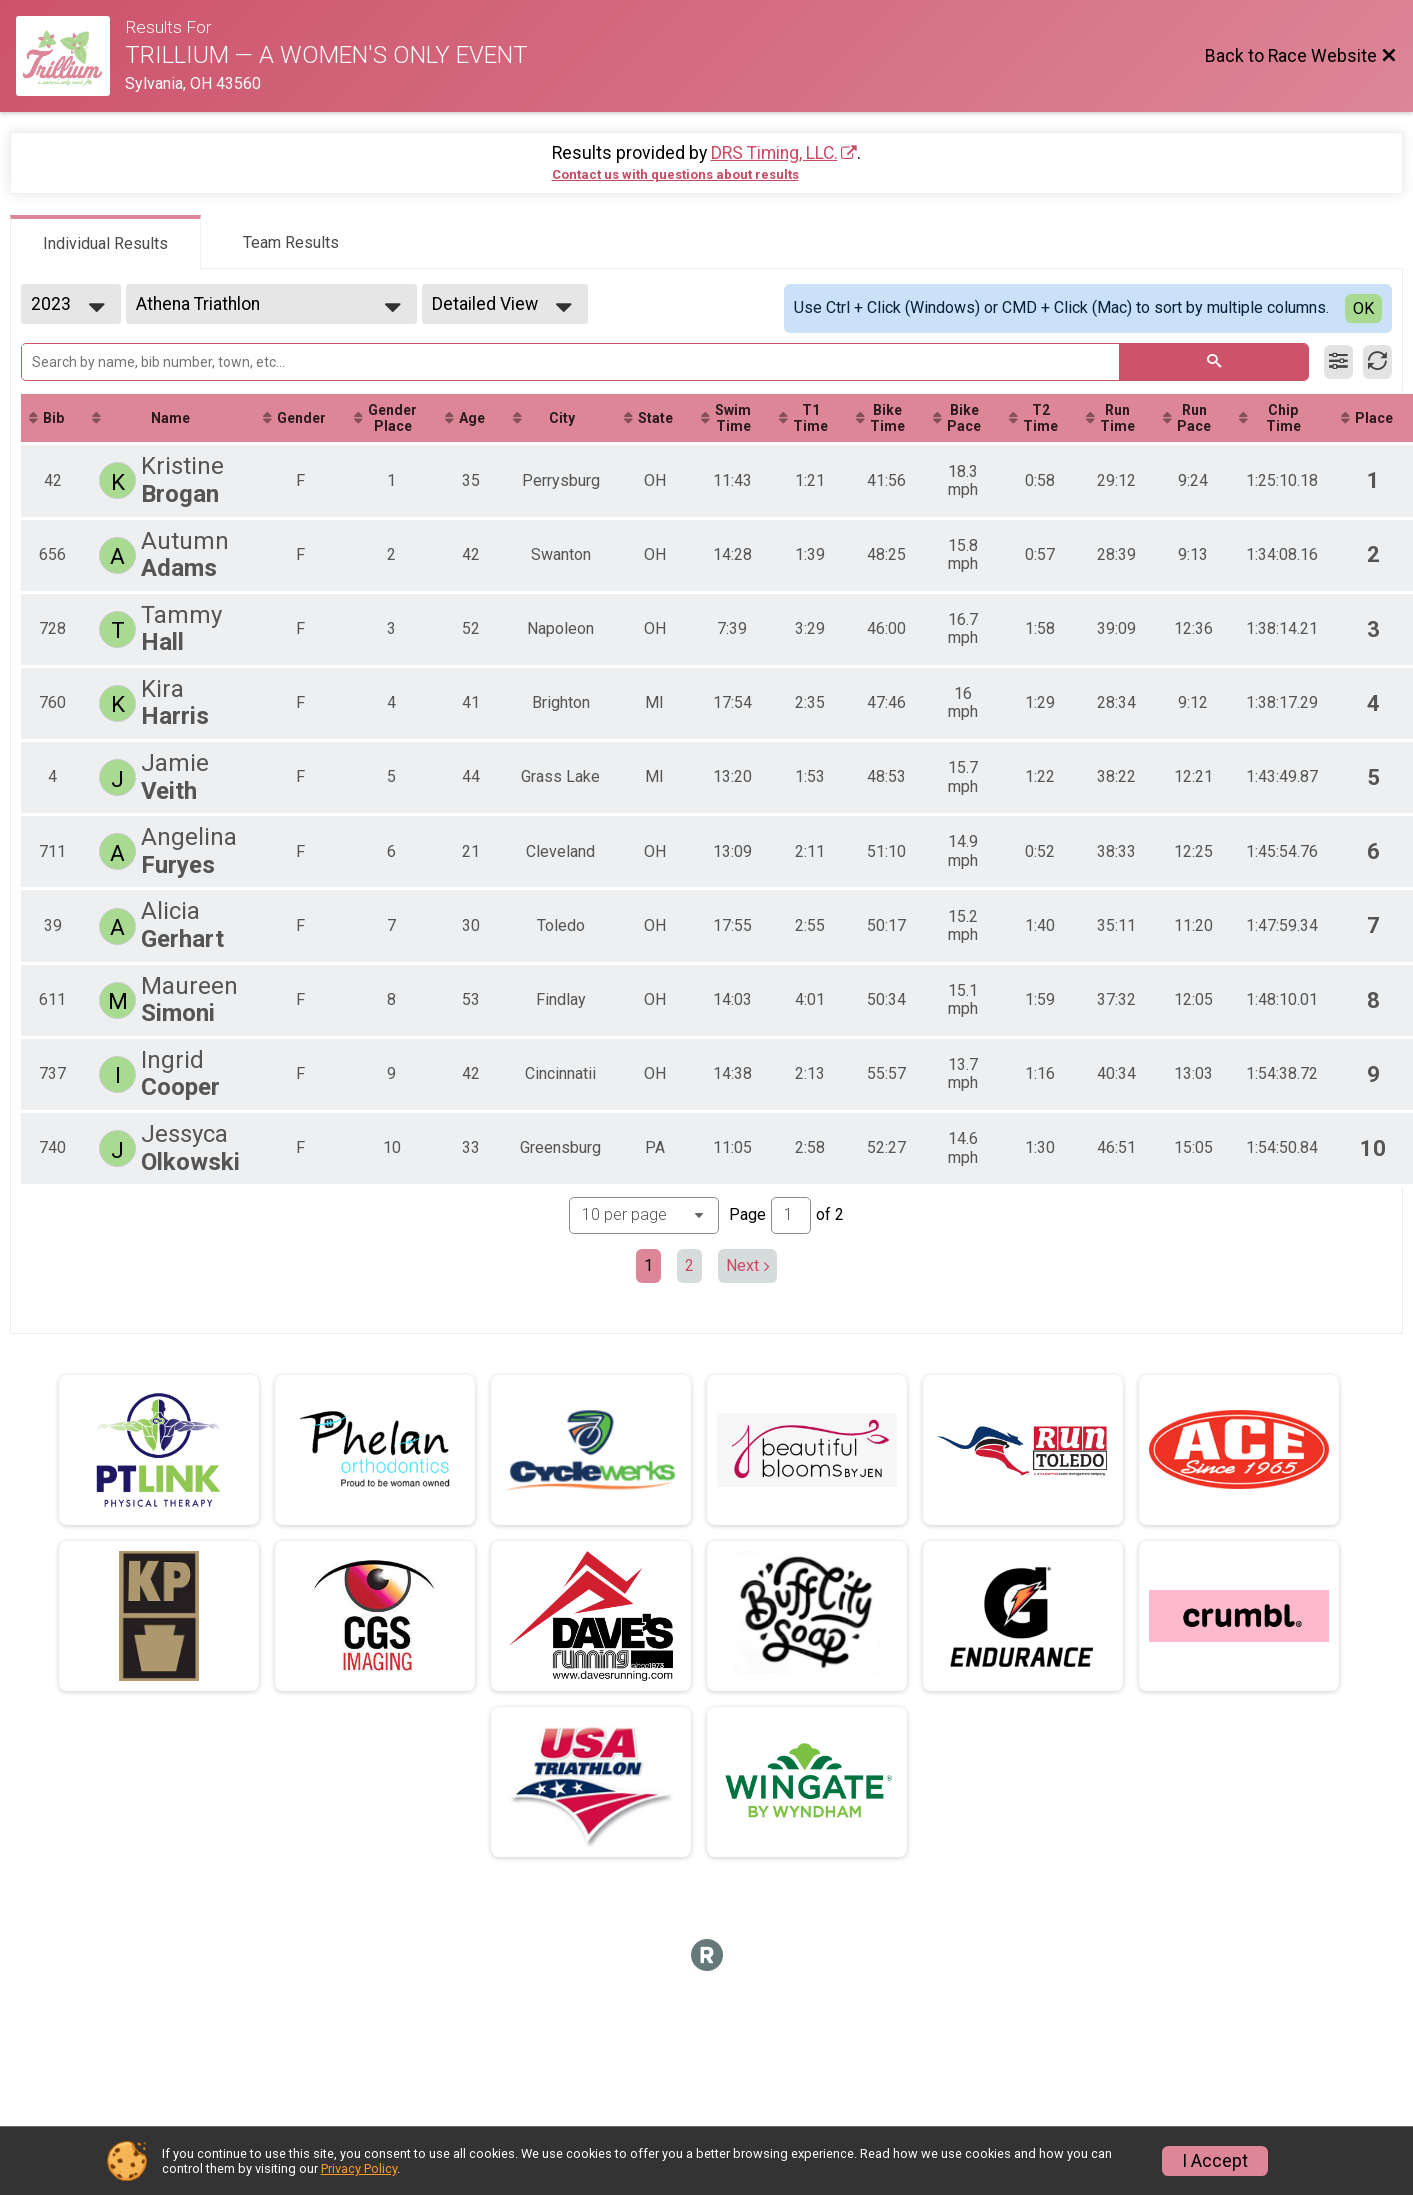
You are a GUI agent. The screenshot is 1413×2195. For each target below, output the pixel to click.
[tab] (105, 242)
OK (1363, 308)
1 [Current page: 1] (648, 1265)
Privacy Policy (359, 2168)
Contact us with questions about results (675, 174)
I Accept (1215, 2161)
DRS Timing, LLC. (774, 153)
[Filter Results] (1338, 362)
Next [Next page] (747, 1265)
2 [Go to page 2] (689, 1265)
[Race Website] (70, 56)
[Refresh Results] (1377, 362)
